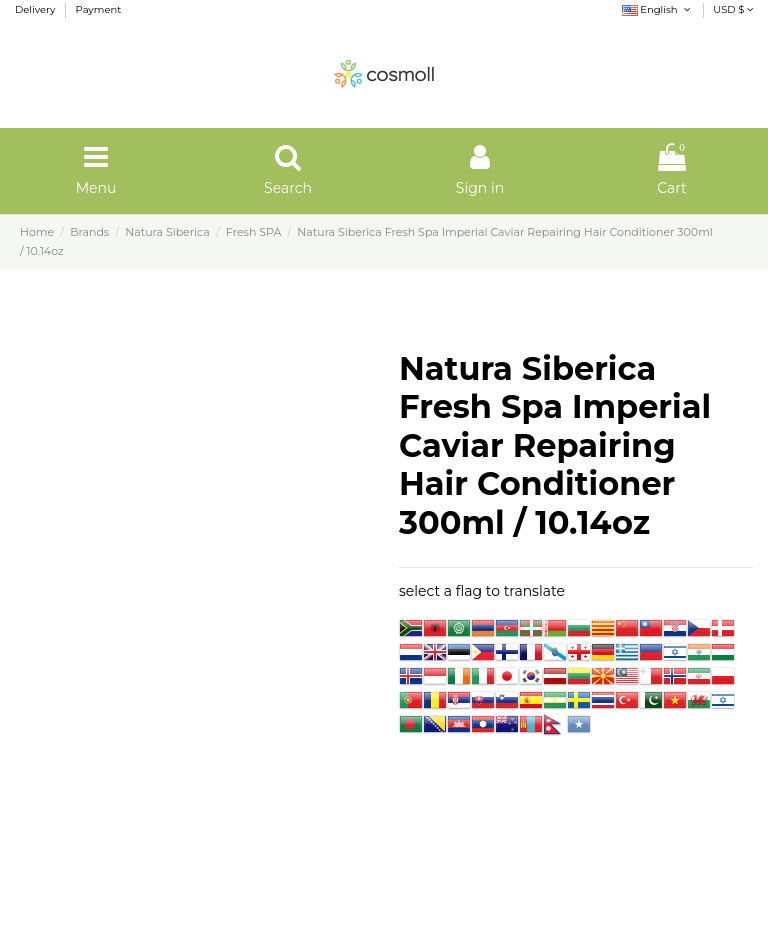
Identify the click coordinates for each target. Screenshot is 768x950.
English (657, 9)
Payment (99, 9)
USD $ (733, 9)
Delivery (36, 9)
